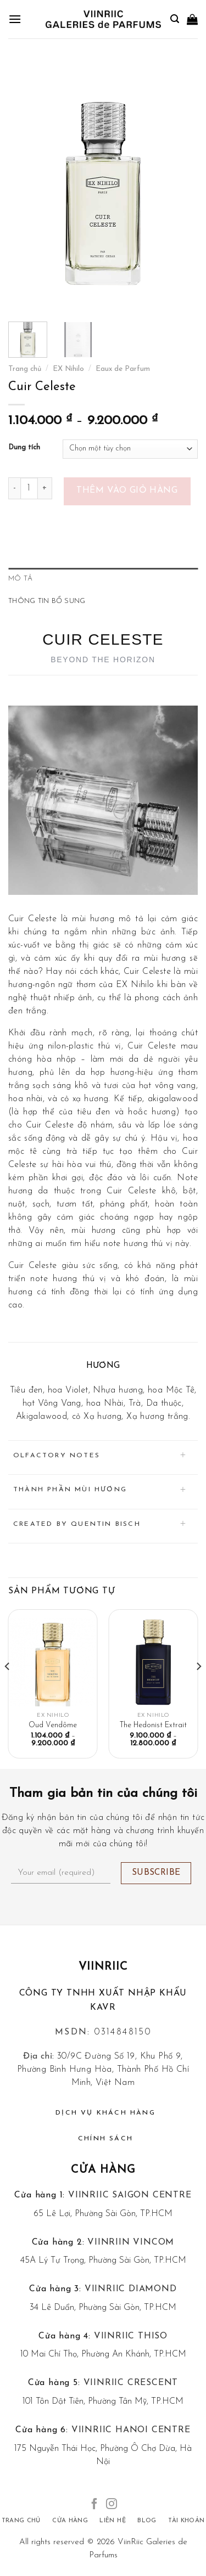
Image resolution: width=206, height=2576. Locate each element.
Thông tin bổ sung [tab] (46, 601)
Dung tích (24, 447)
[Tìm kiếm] (174, 19)
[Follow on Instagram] (111, 2505)
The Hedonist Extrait (153, 1725)
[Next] (198, 1688)
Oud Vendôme (53, 1725)
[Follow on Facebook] (94, 2505)
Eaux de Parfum (123, 369)
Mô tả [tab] (20, 578)
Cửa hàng (103, 2169)
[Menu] (14, 18)
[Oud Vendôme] (53, 1662)
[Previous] (7, 1688)
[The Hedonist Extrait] (153, 1662)
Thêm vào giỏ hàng (126, 490)
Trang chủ (24, 369)
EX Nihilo (68, 369)
